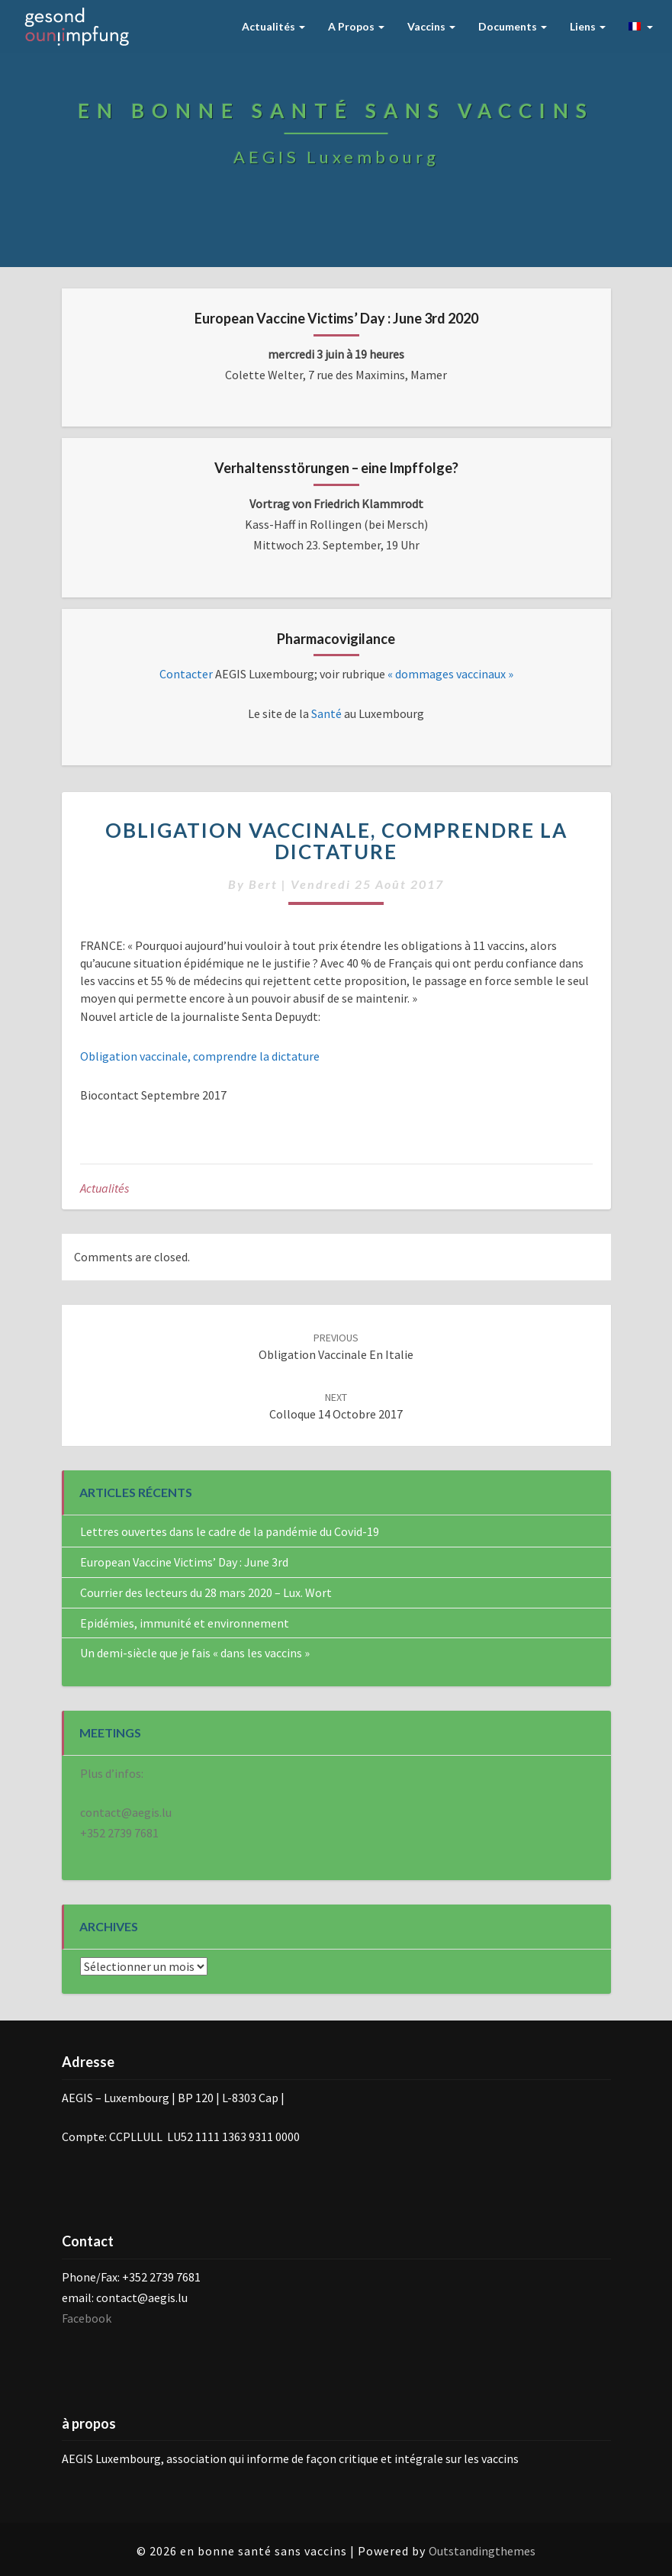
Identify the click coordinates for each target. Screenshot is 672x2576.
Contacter (187, 673)
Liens (588, 26)
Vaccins (431, 26)
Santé (325, 713)
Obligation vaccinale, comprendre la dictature (200, 1056)
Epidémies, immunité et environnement (184, 1623)
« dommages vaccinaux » (450, 673)
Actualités (273, 26)
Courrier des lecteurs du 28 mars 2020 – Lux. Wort (206, 1592)
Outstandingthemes (482, 2550)
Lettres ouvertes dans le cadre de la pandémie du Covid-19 (229, 1531)
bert (263, 884)
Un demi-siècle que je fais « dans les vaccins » (195, 1652)
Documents (512, 26)
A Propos (356, 26)
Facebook (86, 2318)
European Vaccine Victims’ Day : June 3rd (184, 1562)
